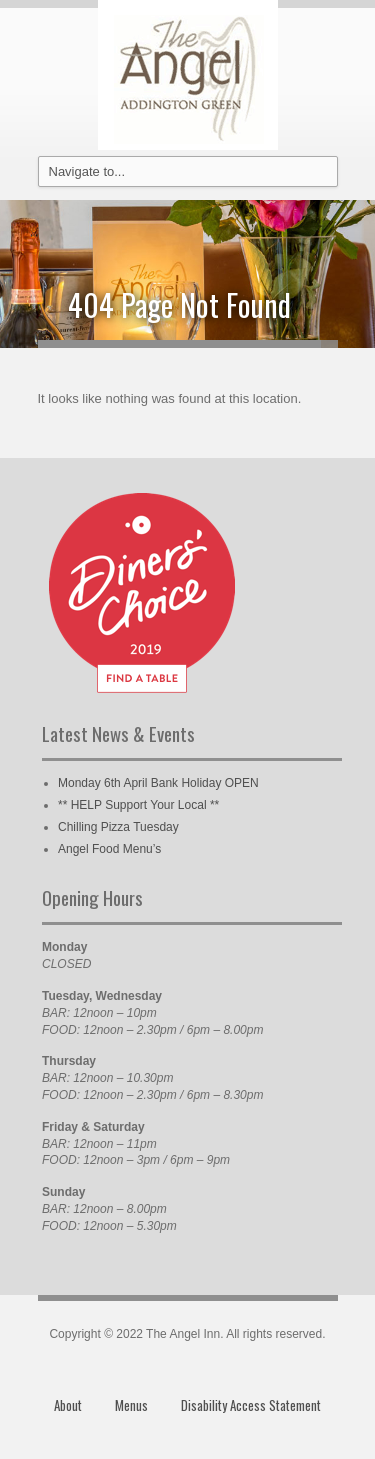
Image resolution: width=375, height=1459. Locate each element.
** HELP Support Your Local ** (138, 805)
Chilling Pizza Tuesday (118, 827)
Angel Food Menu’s (109, 849)
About (68, 1405)
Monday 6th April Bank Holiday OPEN (158, 783)
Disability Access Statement (251, 1405)
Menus (131, 1405)
